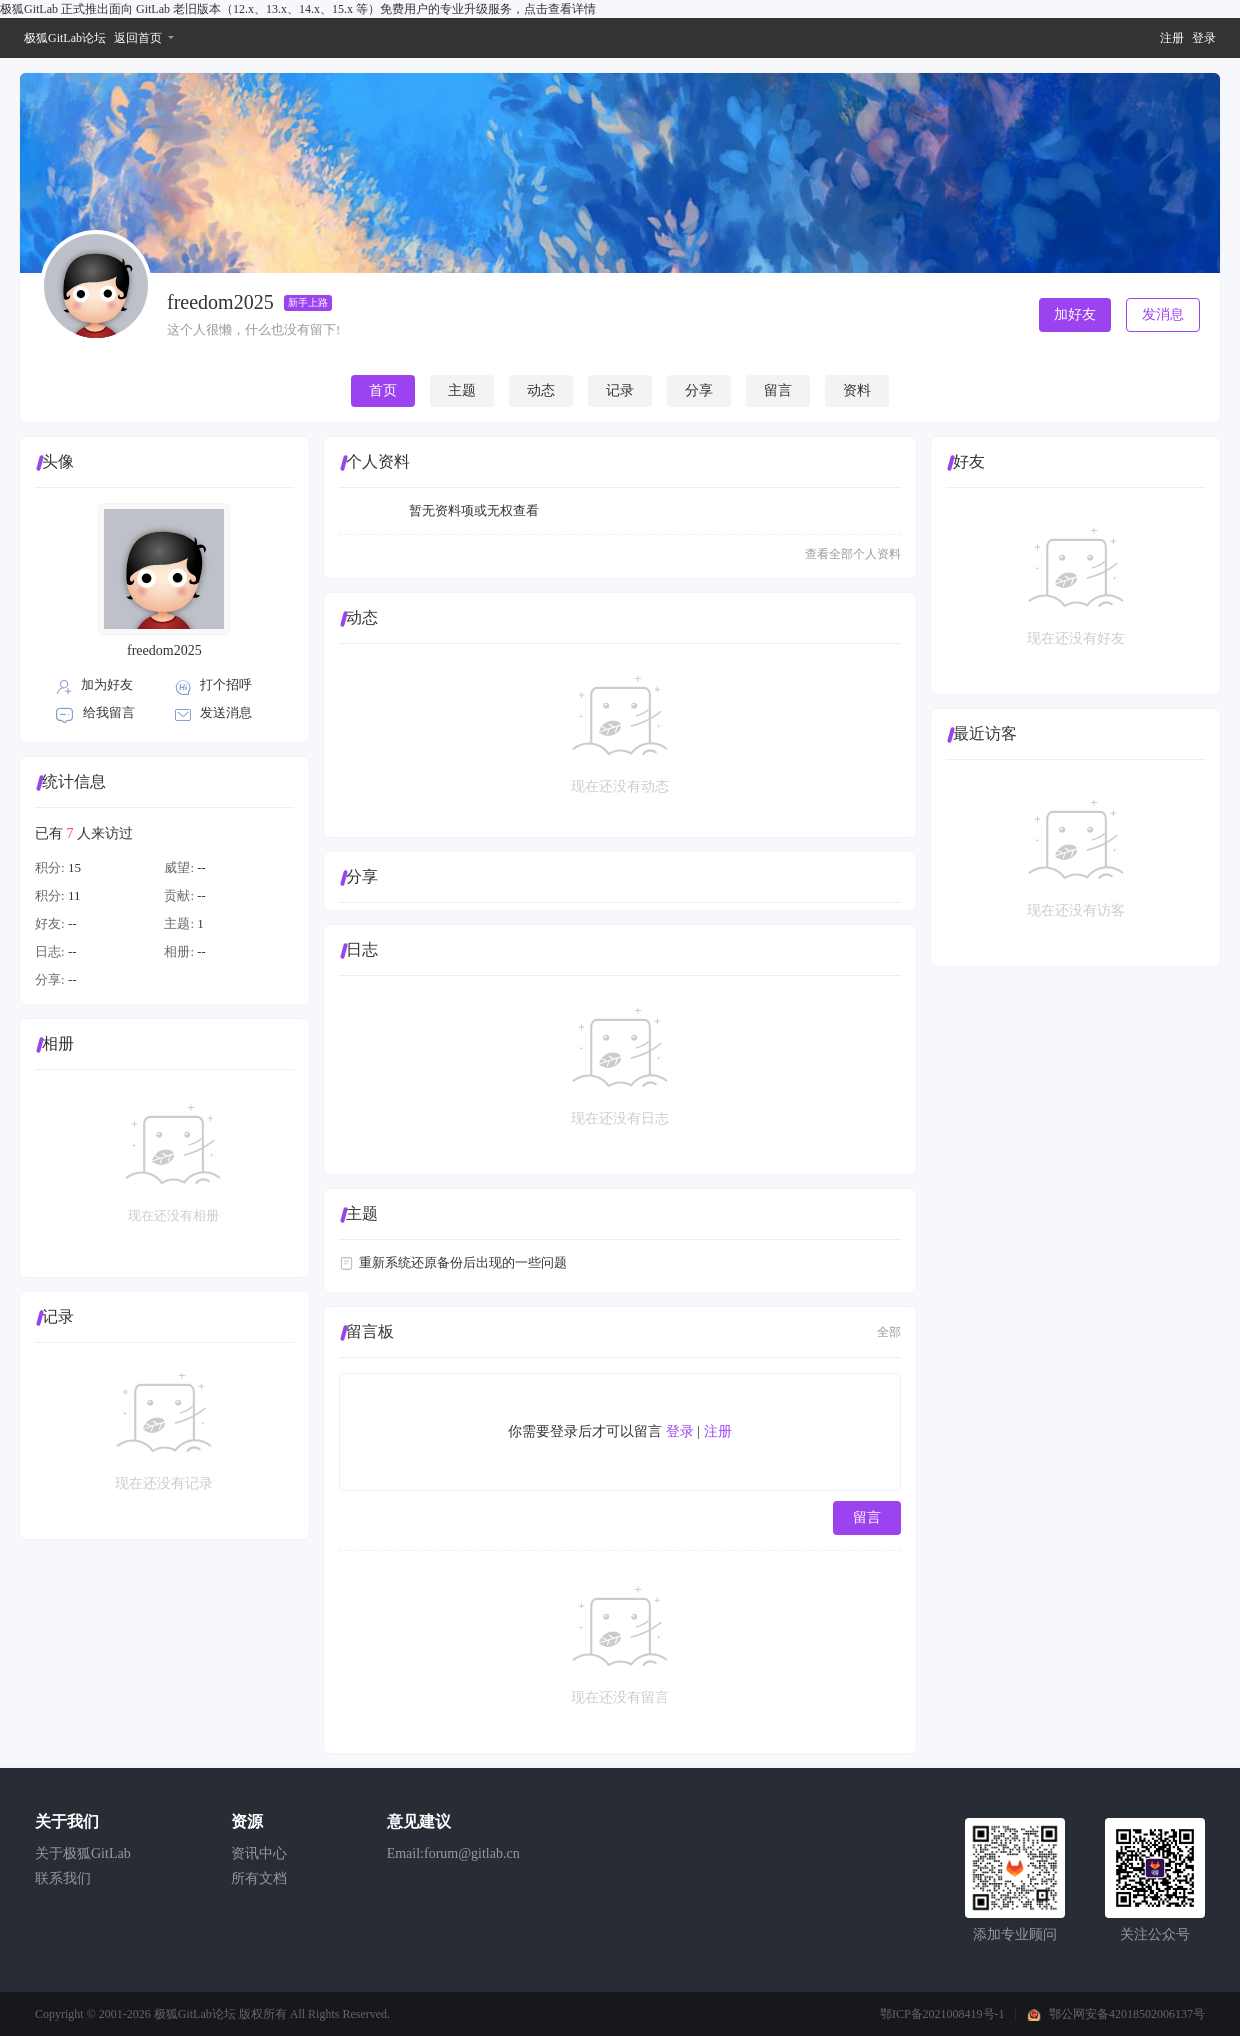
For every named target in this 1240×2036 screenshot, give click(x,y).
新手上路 (308, 302)
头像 (58, 461)
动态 (541, 390)
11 (74, 895)
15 (74, 867)
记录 (620, 390)
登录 (1204, 38)
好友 (969, 461)
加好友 (1075, 314)
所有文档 (259, 1878)
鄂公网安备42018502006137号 (1127, 2014)
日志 (362, 949)
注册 (1172, 38)
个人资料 (378, 461)
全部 (889, 1332)
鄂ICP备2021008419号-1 (942, 2014)
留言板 (370, 1331)
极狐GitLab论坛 (65, 38)
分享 (699, 390)
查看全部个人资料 (853, 554)
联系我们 (63, 1878)
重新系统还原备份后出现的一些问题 (463, 1262)
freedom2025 (164, 650)
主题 (462, 390)
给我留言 (109, 712)
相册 (58, 1043)
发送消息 (226, 712)
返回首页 (138, 38)
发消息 (1163, 314)
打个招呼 (226, 684)
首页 (383, 390)
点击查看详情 (560, 9)
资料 (857, 390)
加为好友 (107, 684)
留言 (778, 390)
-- (201, 867)
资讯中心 (259, 1853)
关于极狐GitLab (83, 1853)
